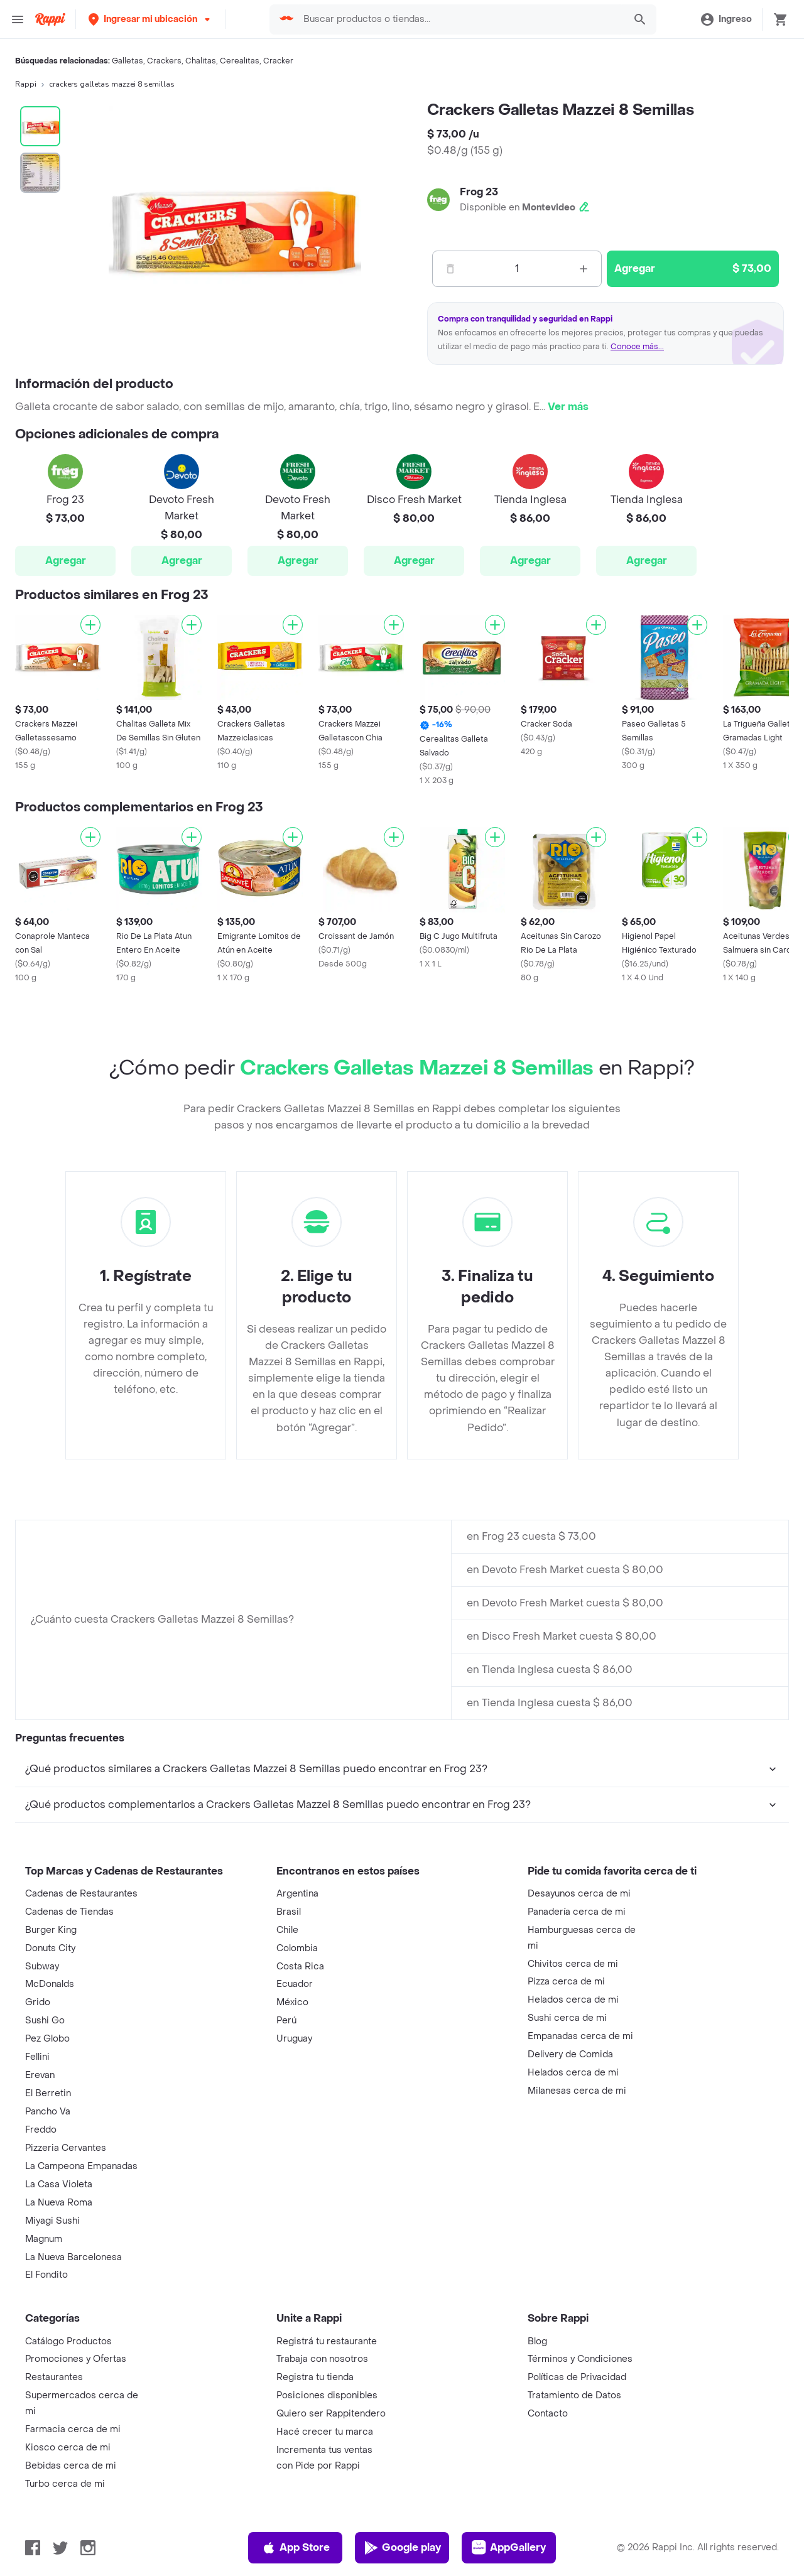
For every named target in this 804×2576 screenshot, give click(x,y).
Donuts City (50, 1948)
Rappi (25, 84)
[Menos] (450, 268)
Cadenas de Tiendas (69, 1912)
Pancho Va (47, 2112)
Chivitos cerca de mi (573, 1964)
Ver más (568, 406)
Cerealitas (239, 61)
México (292, 2002)
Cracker (278, 61)
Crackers (164, 61)
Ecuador (294, 1984)
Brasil (288, 1912)
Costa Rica (300, 1967)
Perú (286, 2021)
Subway (42, 1967)
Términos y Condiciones (580, 2359)
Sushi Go (45, 2021)
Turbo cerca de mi (65, 2484)
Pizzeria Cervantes (65, 2148)
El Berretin (48, 2093)
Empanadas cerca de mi (580, 2036)
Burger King (51, 1930)
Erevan (40, 2075)
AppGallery (509, 2547)
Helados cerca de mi (573, 2000)
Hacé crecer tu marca (324, 2432)
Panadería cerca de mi (577, 1912)
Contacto (548, 2414)
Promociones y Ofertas (75, 2359)
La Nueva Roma (58, 2203)
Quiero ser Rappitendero (331, 2414)
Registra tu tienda (315, 2377)
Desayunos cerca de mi (579, 1894)
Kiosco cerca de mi (68, 2448)
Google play (402, 2547)
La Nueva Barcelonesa (73, 2257)
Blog (537, 2341)
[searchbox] (460, 19)
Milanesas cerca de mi (577, 2091)
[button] (150, 19)
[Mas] (583, 268)
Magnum (43, 2239)
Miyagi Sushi (52, 2221)
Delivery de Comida (570, 2054)
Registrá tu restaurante (326, 2341)
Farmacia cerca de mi (73, 2429)
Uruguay (294, 2039)
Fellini (37, 2057)
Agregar (65, 560)
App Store (295, 2547)
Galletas (127, 61)
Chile (287, 1930)
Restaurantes (54, 2377)
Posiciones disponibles (327, 2395)
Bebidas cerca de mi (70, 2466)
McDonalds (49, 1984)
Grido (37, 2002)
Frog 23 (479, 191)
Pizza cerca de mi (566, 1982)
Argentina (297, 1894)
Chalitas (200, 61)
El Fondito (46, 2275)
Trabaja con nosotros (322, 2359)
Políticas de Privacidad (577, 2377)
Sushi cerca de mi (567, 2018)
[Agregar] (90, 625)
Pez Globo (47, 2039)
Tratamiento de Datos (574, 2395)
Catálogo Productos (68, 2341)
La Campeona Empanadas (81, 2166)
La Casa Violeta (58, 2184)
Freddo (41, 2130)
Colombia (297, 1948)
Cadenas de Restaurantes (81, 1894)
